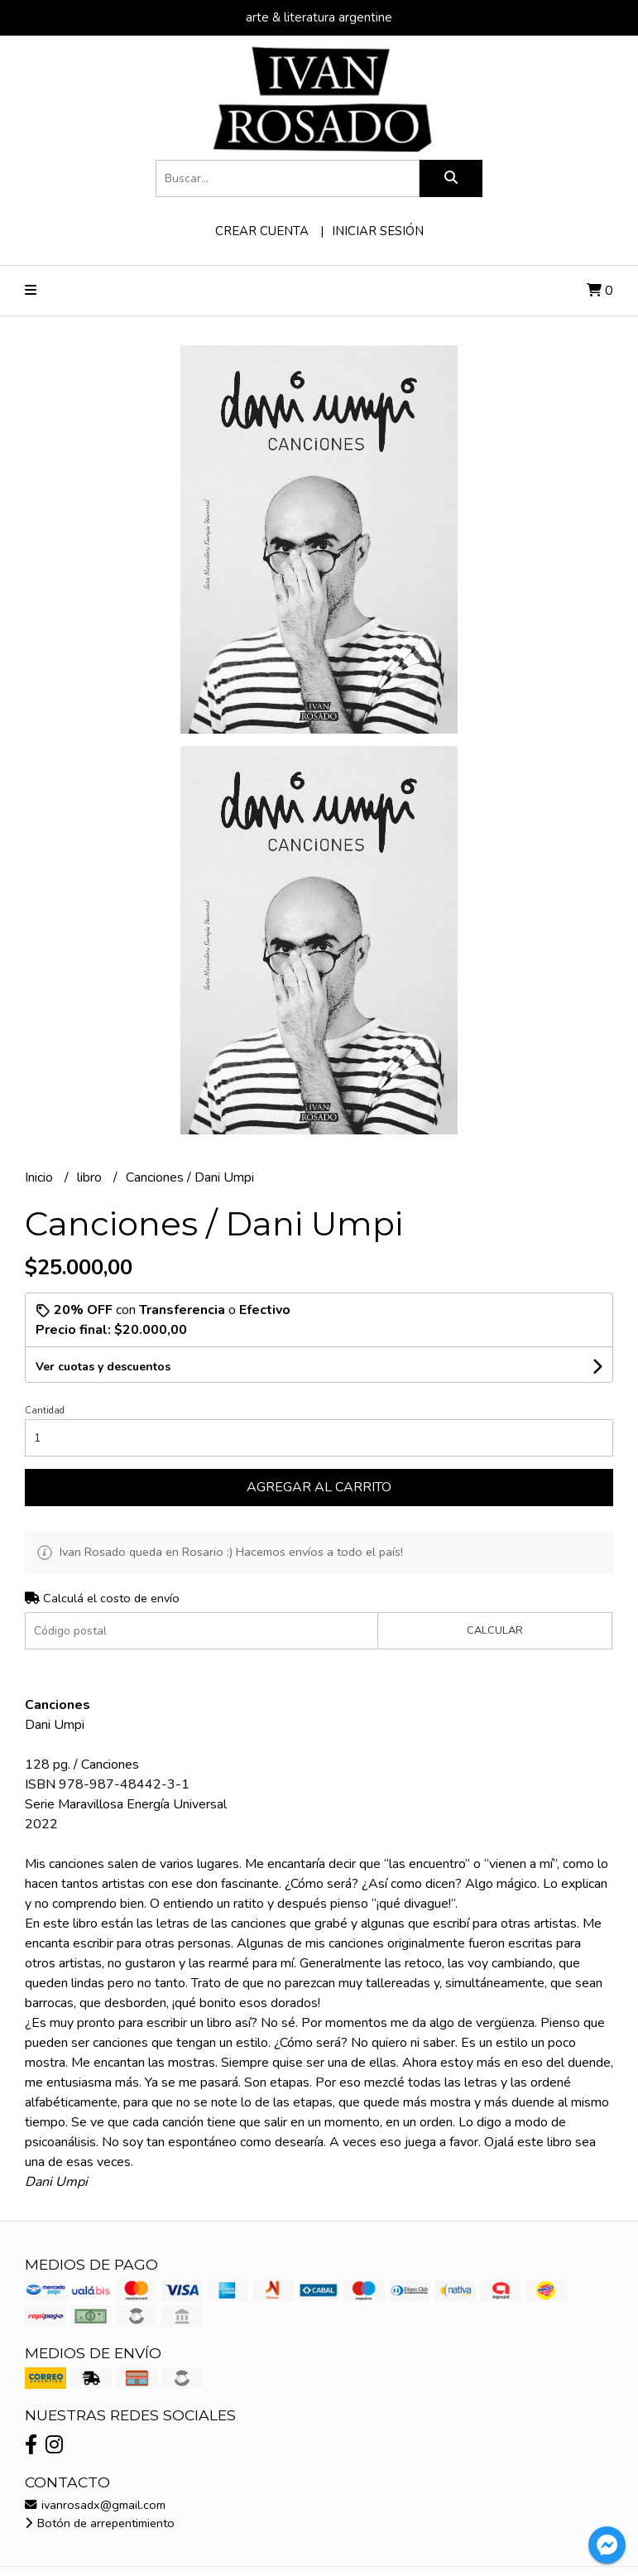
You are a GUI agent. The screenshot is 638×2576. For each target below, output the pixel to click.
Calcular (495, 1630)
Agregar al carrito (319, 1487)
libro (91, 1177)
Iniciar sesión (378, 231)
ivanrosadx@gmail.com (95, 2505)
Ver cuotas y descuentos (103, 1367)
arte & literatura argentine (319, 17)
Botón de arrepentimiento (100, 2523)
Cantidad (45, 1410)
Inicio (40, 1177)
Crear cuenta (262, 231)
